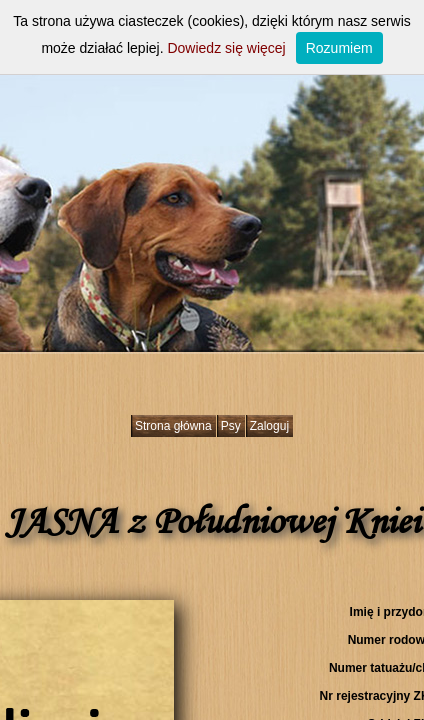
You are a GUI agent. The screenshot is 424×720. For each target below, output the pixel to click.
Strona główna (173, 426)
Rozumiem (339, 48)
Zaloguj (269, 426)
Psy (231, 426)
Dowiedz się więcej (226, 48)
